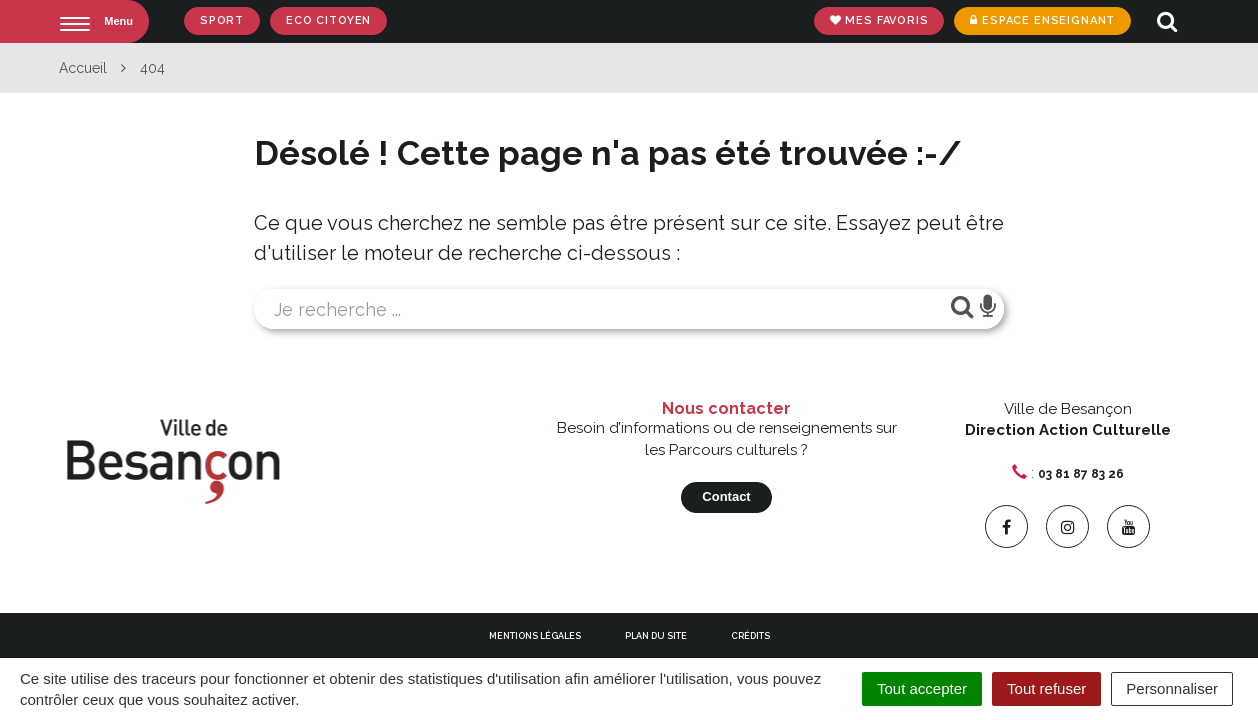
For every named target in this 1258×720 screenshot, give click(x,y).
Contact (726, 496)
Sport (222, 20)
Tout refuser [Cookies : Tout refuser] (1046, 688)
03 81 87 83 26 (1081, 474)
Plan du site (656, 636)
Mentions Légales (535, 636)
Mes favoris (879, 20)
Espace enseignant (1042, 20)
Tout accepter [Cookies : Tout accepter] (922, 688)
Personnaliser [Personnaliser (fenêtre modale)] (1172, 688)
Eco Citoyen (328, 20)
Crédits (750, 636)
